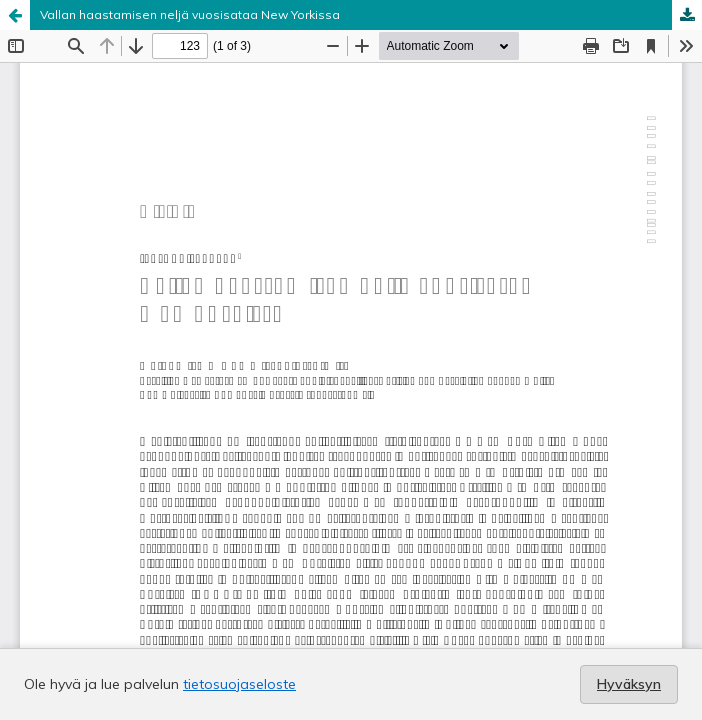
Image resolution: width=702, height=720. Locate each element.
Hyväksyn (629, 684)
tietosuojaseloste (239, 684)
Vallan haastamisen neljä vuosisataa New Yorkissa (190, 14)
